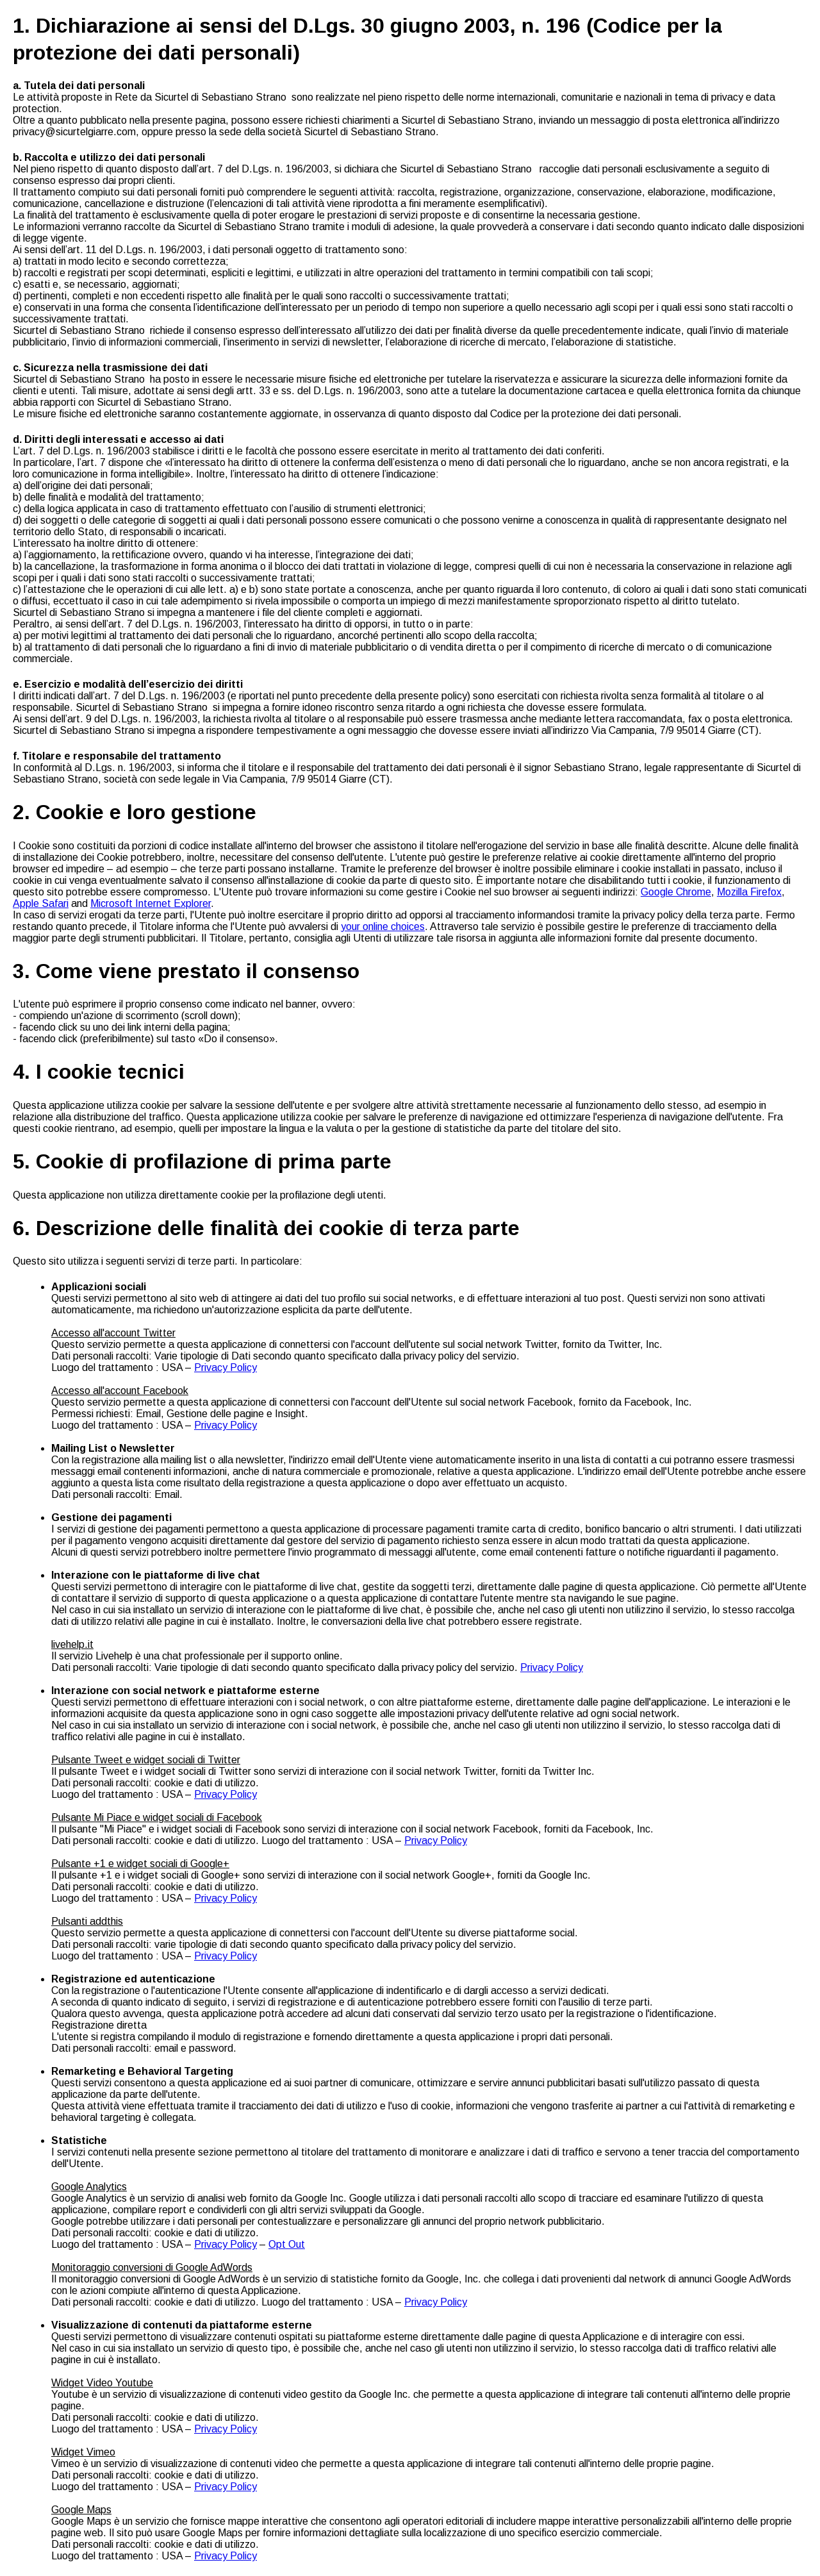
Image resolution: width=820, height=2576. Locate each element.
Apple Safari (41, 903)
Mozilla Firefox (749, 891)
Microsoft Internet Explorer (150, 903)
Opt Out (286, 2244)
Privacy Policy (225, 1367)
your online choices (383, 926)
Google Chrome (676, 891)
